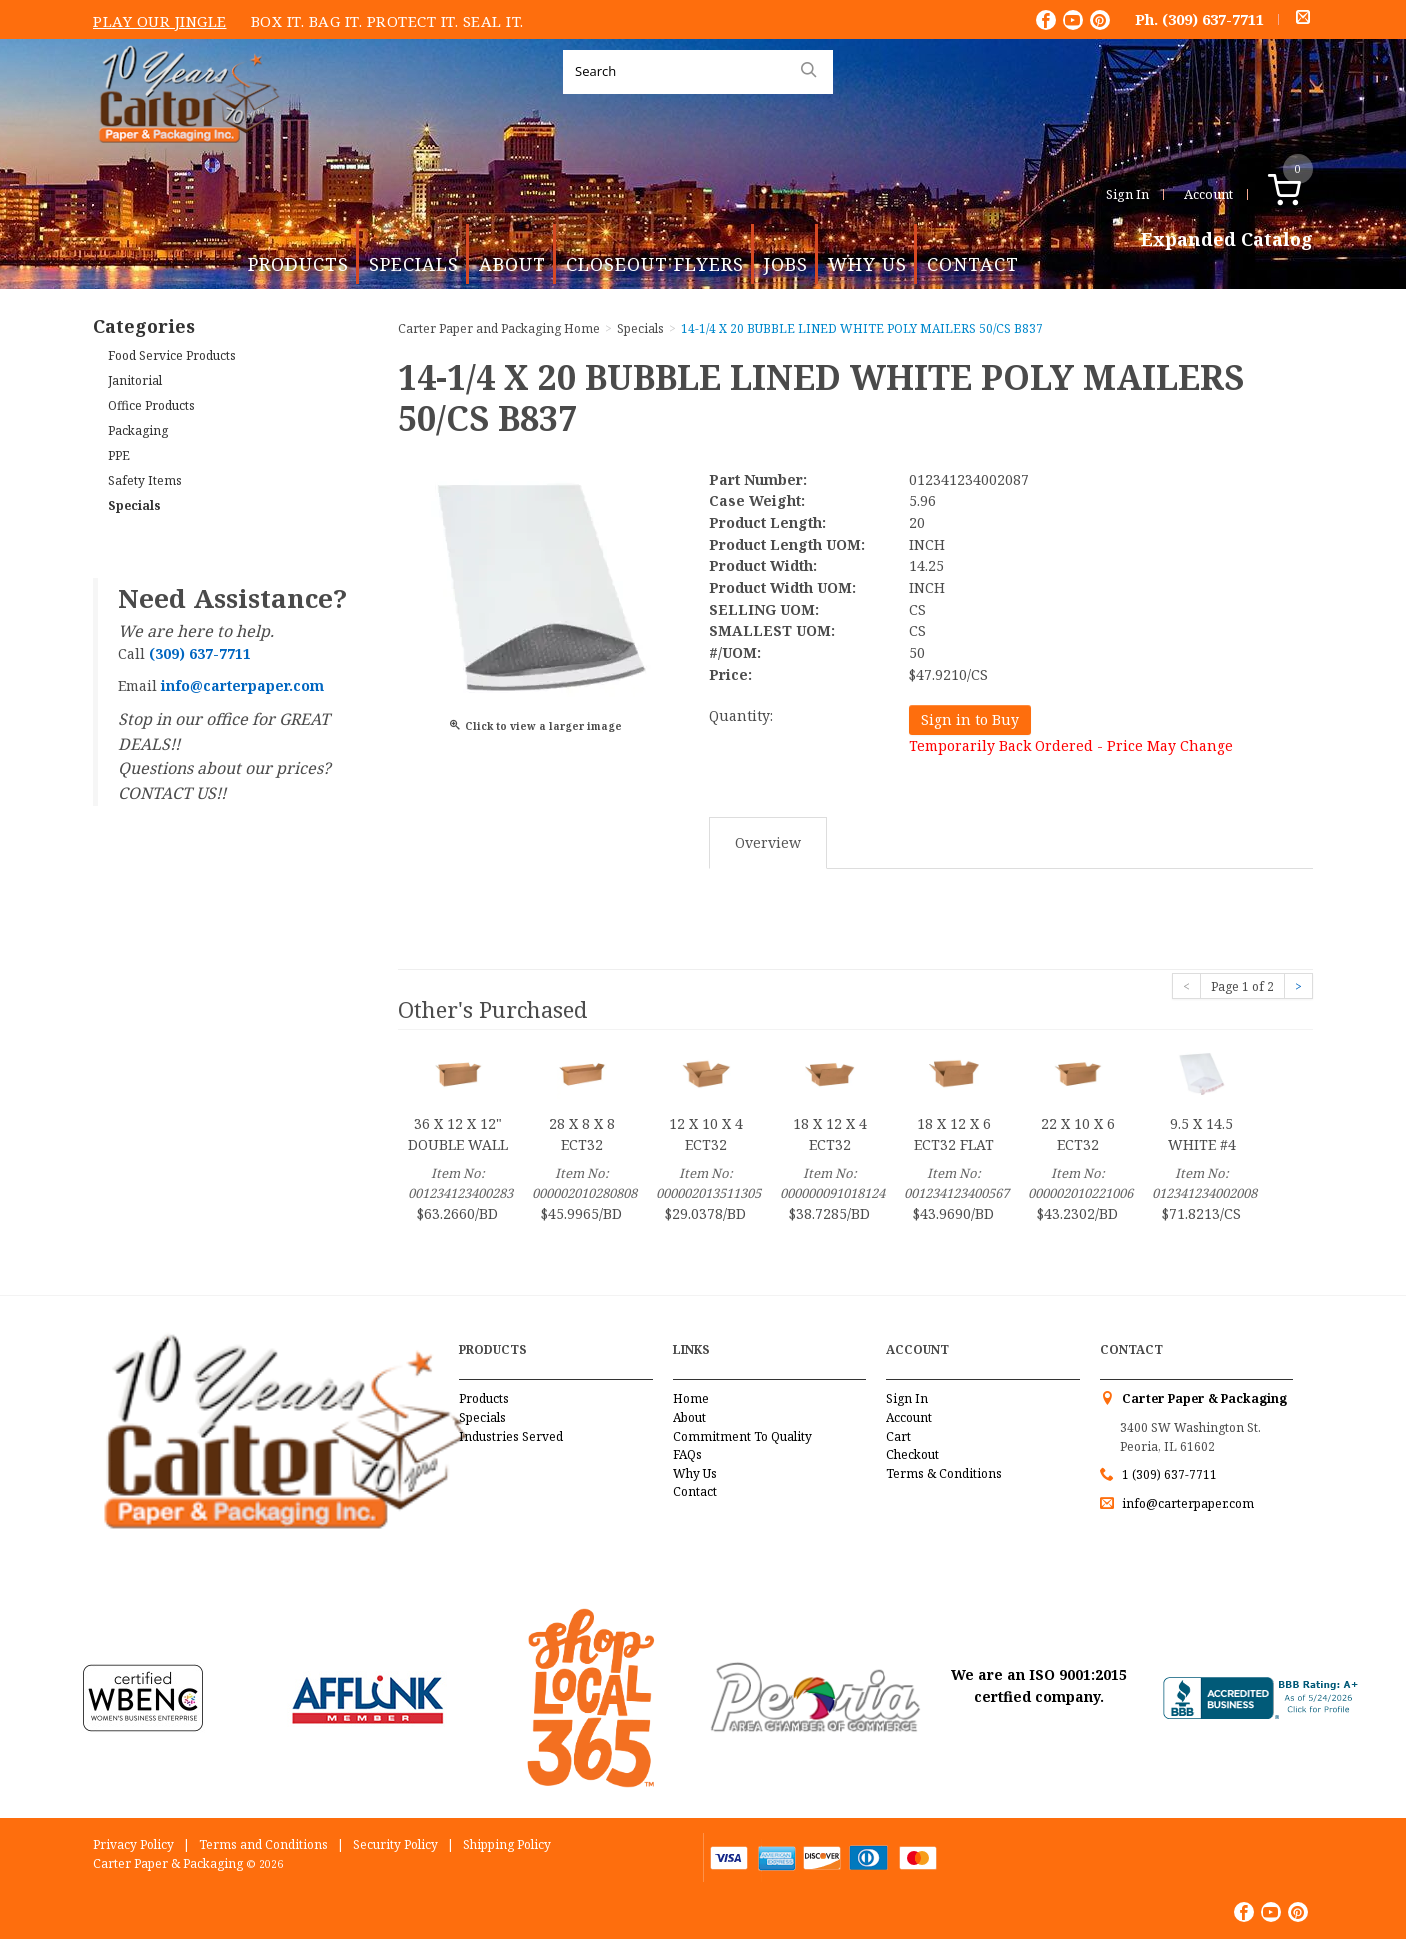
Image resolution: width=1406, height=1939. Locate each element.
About (512, 264)
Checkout (912, 1454)
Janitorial (135, 380)
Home (691, 1398)
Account (1208, 194)
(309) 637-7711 (1213, 19)
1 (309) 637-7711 (1169, 1474)
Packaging (138, 430)
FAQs (687, 1454)
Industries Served (511, 1436)
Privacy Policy (133, 1844)
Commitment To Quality (742, 1436)
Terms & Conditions (944, 1473)
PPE (119, 455)
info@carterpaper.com (1186, 1503)
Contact (973, 264)
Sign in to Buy (970, 719)
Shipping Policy (507, 1844)
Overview (768, 842)
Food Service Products (172, 355)
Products (298, 264)
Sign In (1127, 194)
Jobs (786, 264)
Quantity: (741, 715)
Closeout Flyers (655, 264)
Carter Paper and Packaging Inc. (184, 158)
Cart (898, 1436)
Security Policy (395, 1844)
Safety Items (145, 480)
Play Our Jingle (160, 21)
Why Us (867, 264)
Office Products (151, 405)
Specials (414, 264)
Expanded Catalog (1227, 240)
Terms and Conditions (263, 1844)
